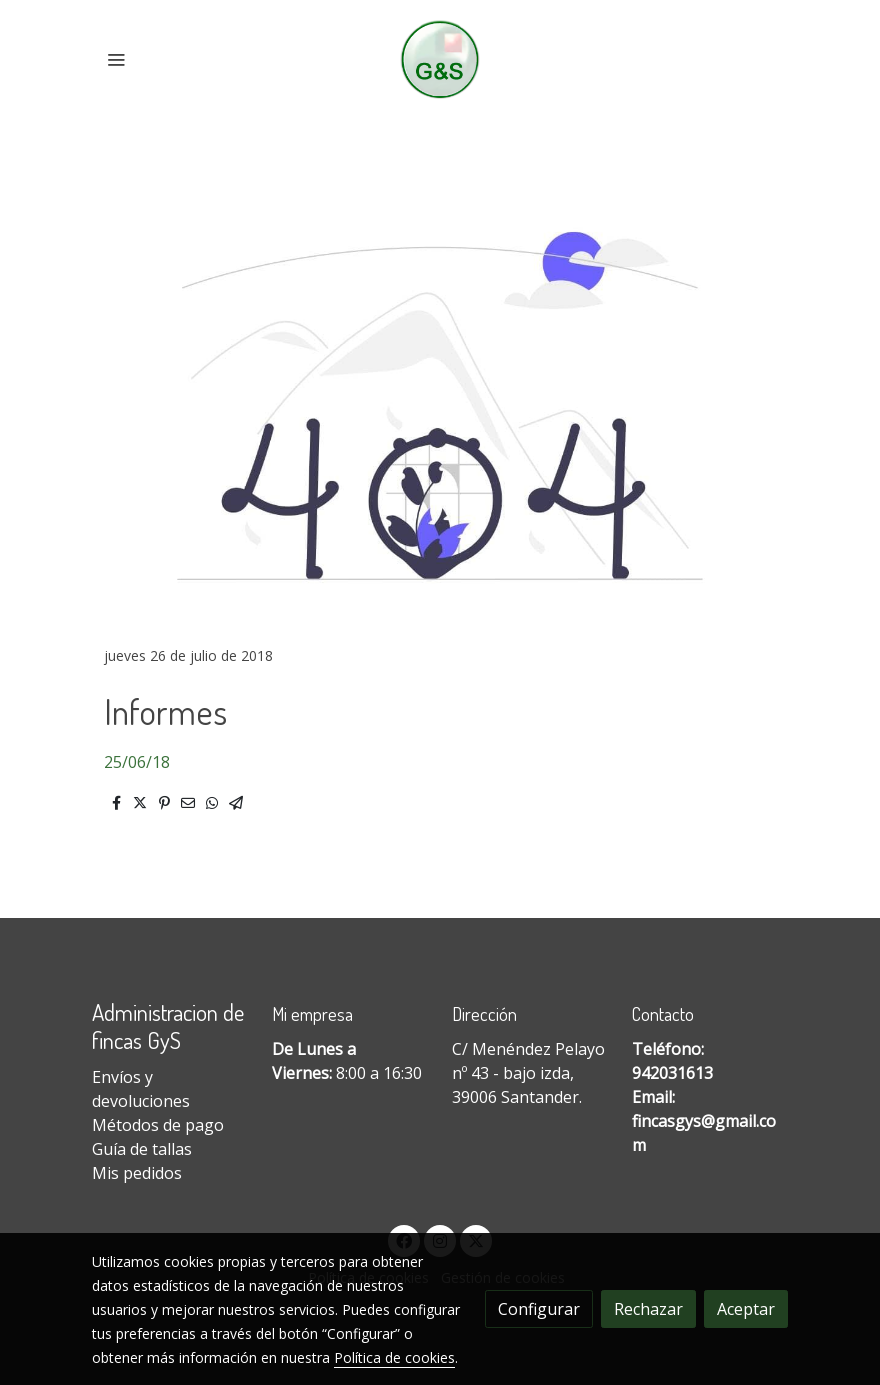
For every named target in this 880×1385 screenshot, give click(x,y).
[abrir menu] (116, 59)
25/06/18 (137, 762)
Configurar (539, 1309)
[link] (440, 59)
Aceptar (746, 1309)
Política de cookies (394, 1357)
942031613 (672, 1073)
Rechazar (648, 1309)
